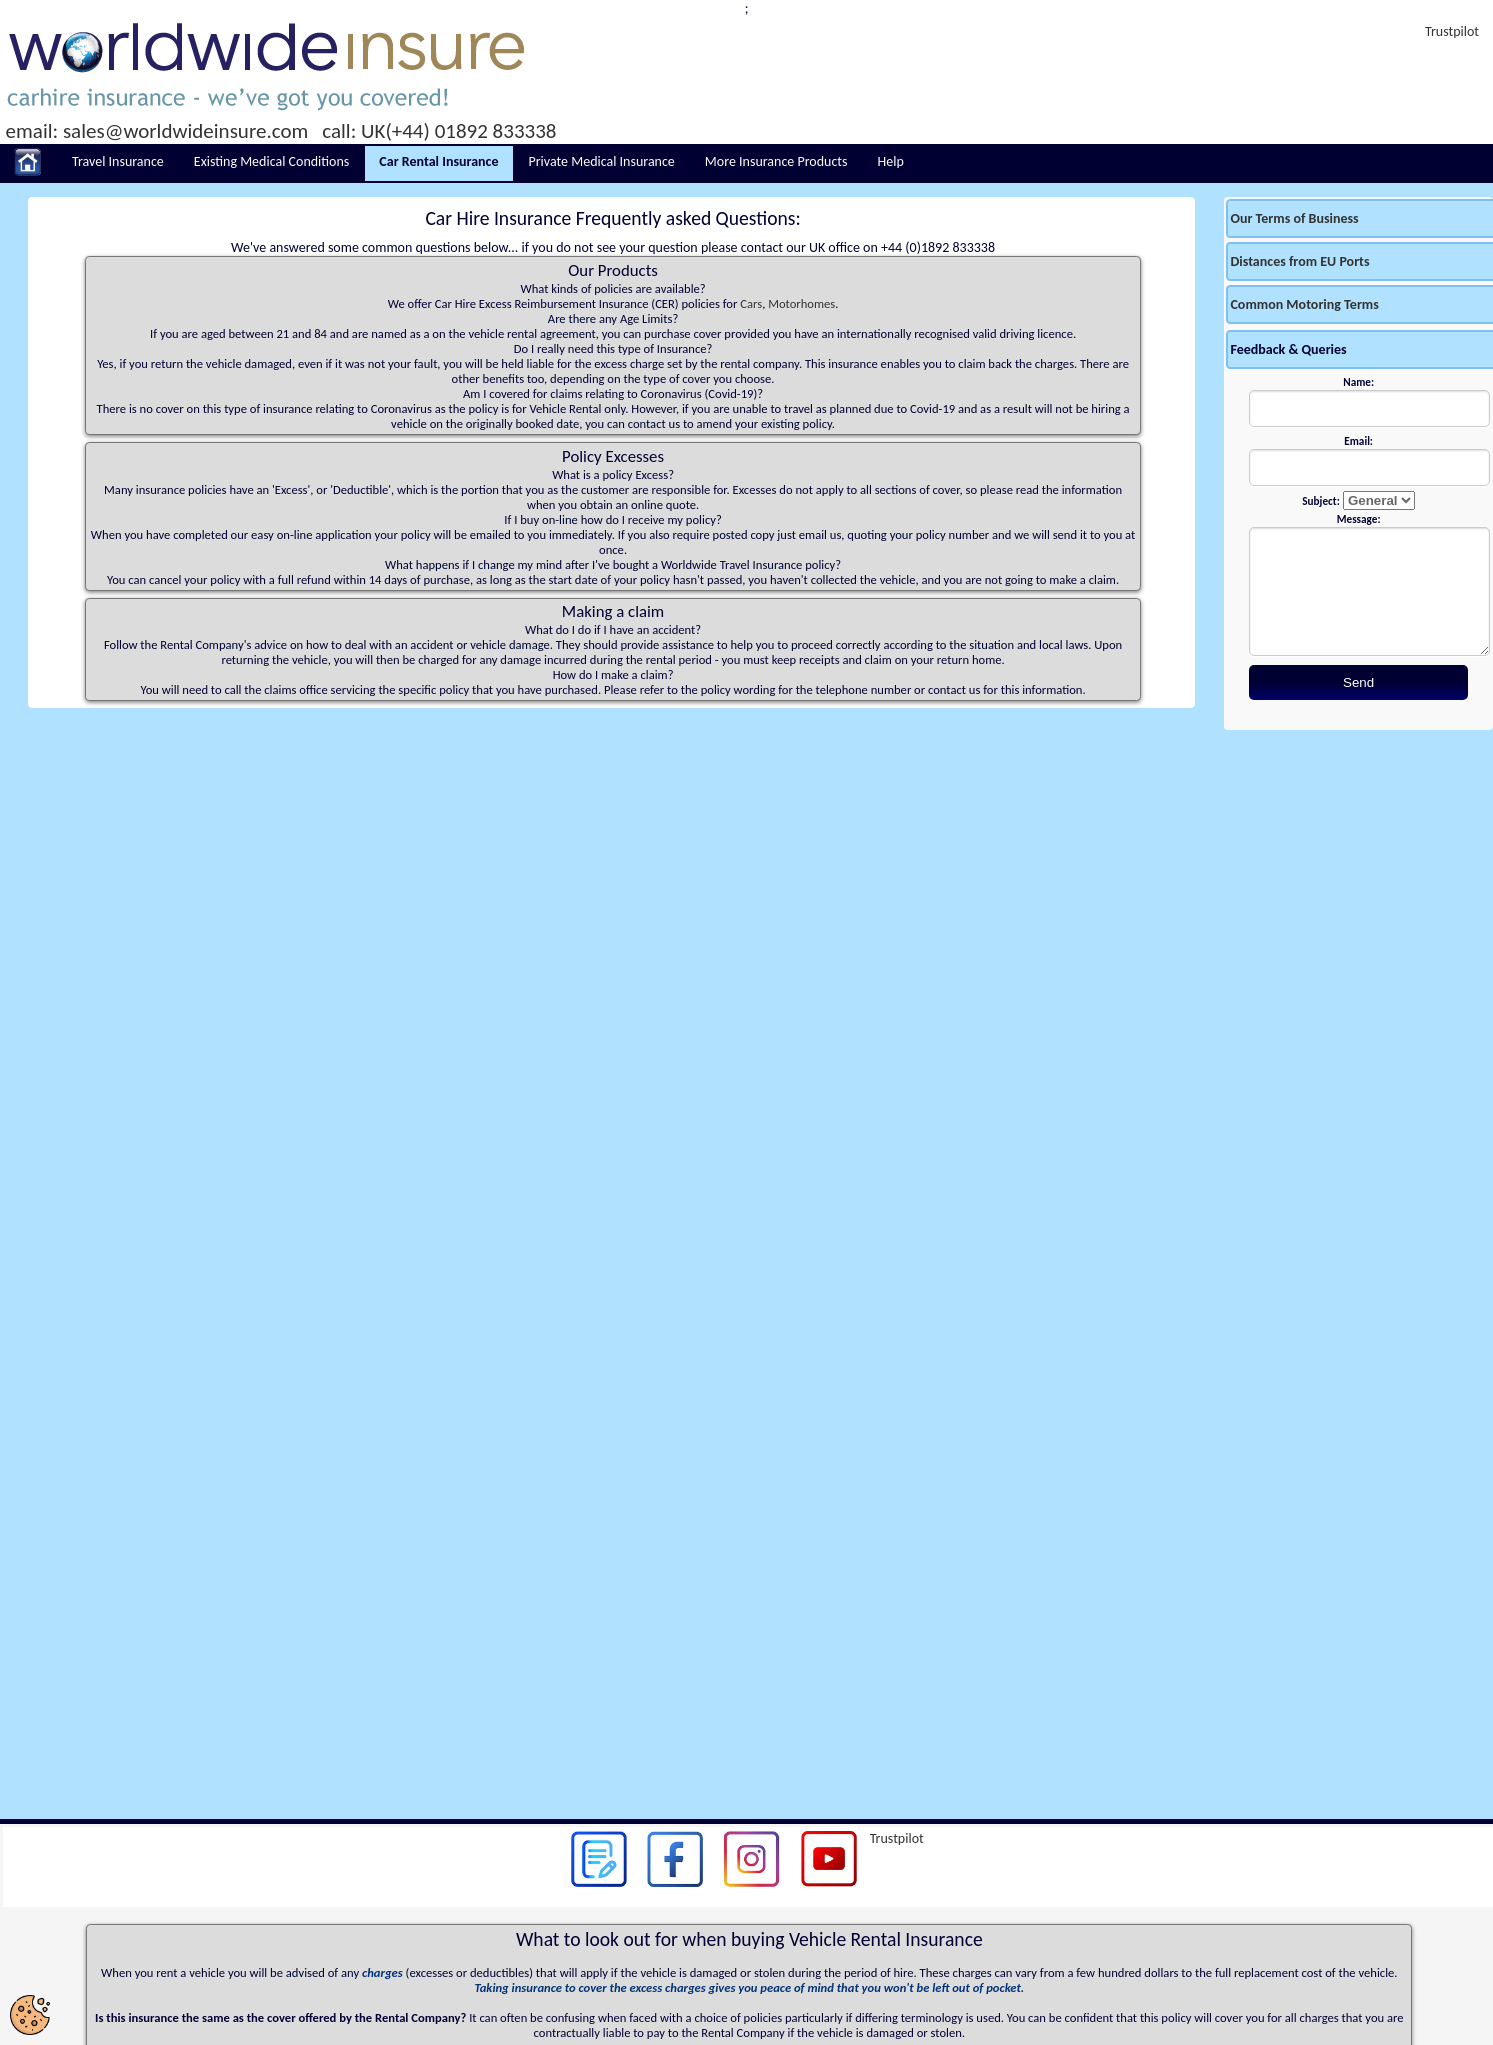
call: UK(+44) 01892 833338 (439, 131)
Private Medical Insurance (602, 161)
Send (1358, 682)
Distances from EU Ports (1299, 261)
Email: (1358, 441)
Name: (1358, 382)
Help (891, 161)
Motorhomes (801, 303)
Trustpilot (1452, 31)
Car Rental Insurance (438, 161)
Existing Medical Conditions (272, 161)
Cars (751, 303)
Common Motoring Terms (1304, 304)
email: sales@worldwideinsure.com (157, 131)
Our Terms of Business (1294, 218)
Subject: (1320, 501)
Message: (1359, 519)
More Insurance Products (776, 161)
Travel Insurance (118, 161)
